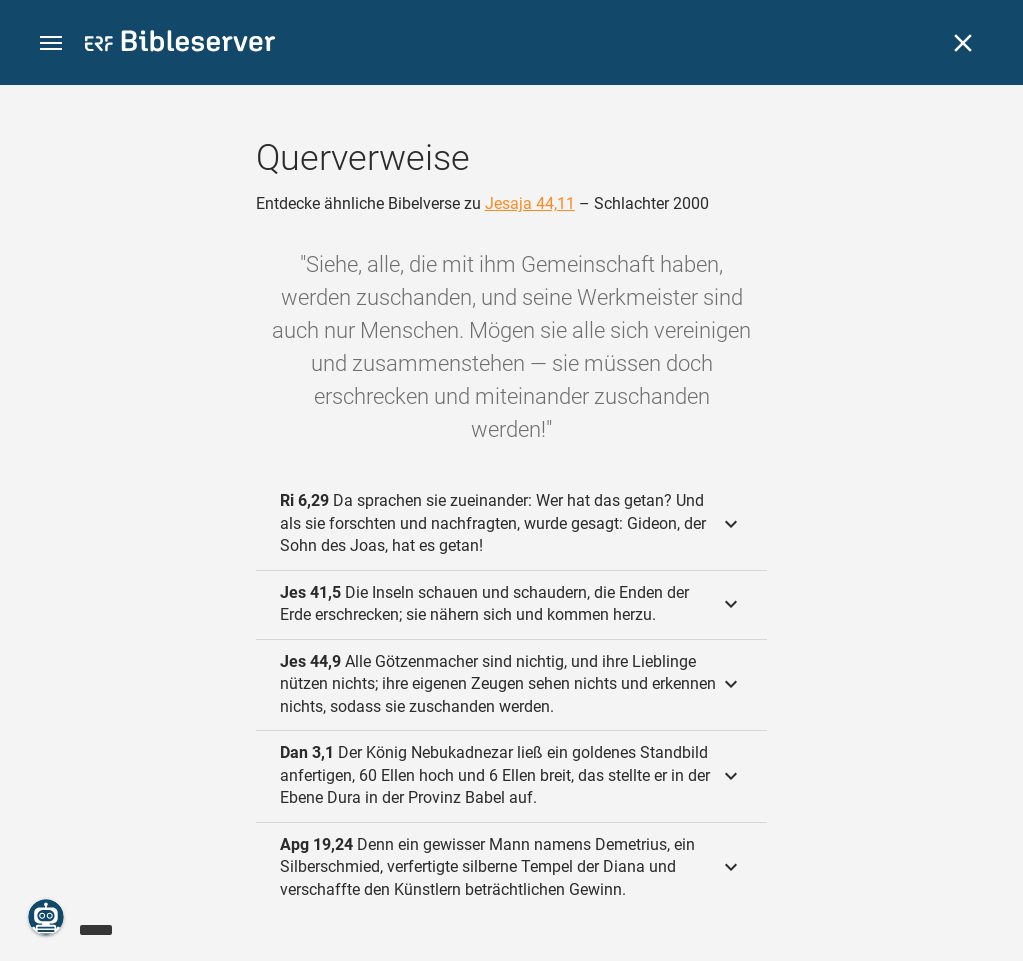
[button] (51, 43)
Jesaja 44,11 (530, 203)
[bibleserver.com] (180, 44)
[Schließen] (963, 43)
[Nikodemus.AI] (46, 917)
